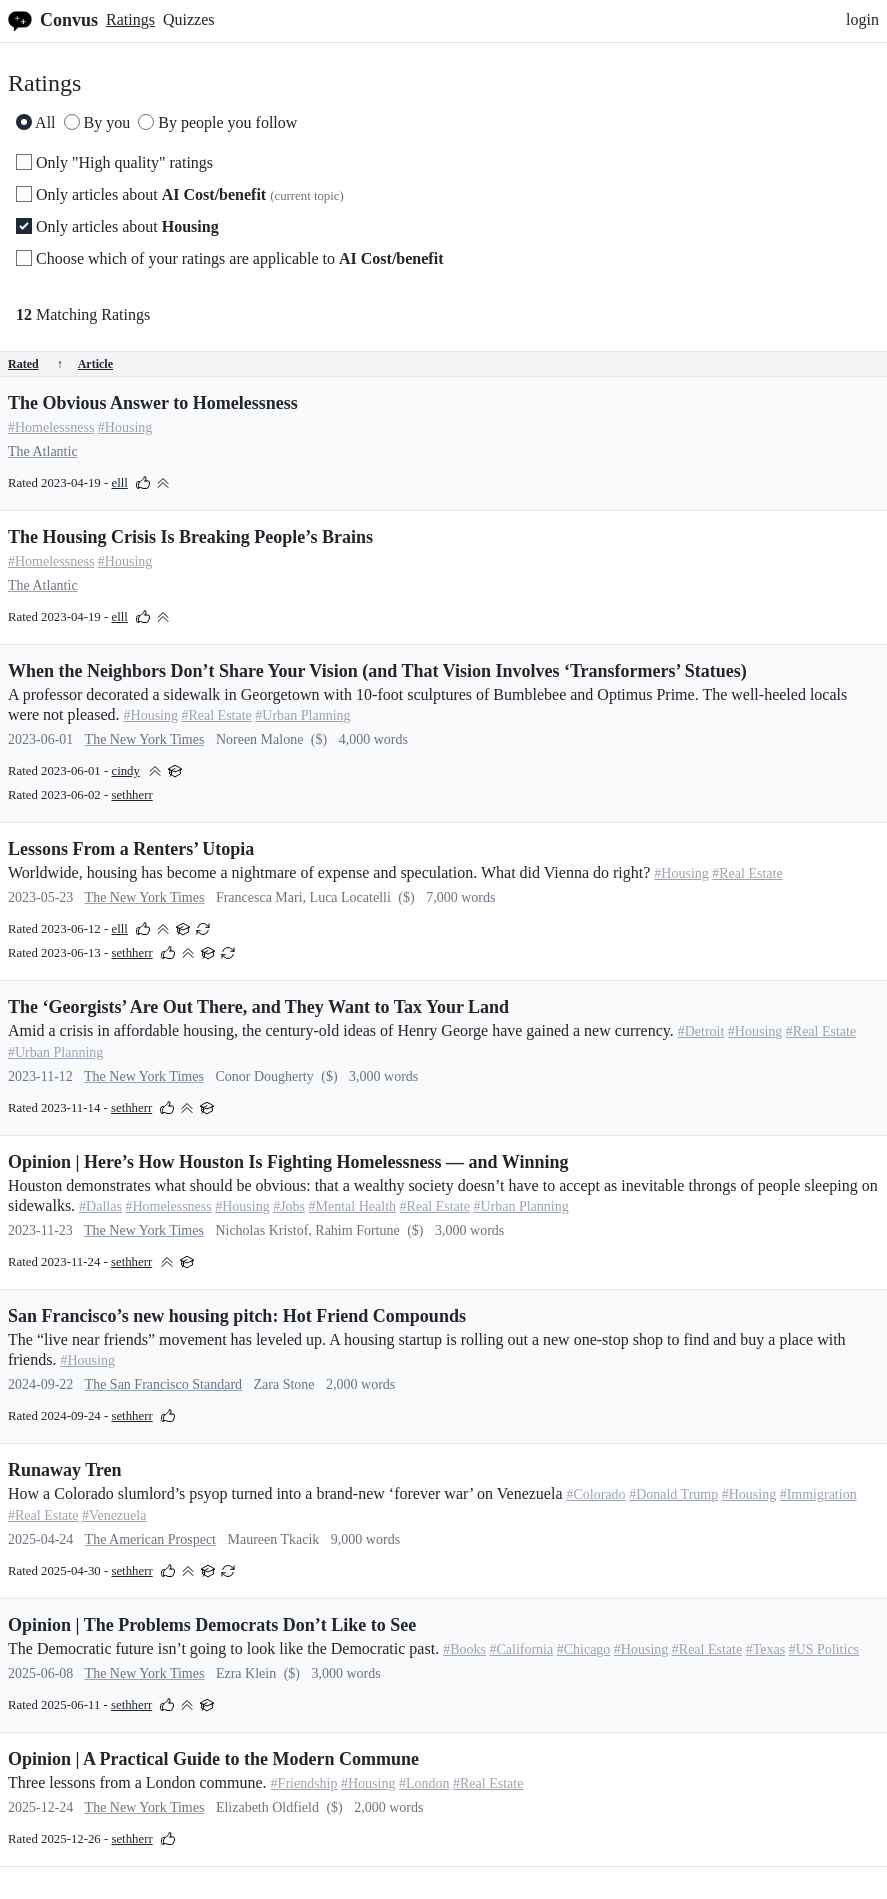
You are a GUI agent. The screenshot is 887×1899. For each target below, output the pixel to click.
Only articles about (180, 194)
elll (119, 483)
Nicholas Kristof (261, 1230)
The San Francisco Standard (163, 1384)
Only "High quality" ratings (114, 162)
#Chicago (584, 1649)
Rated (35, 364)
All (36, 122)
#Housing (125, 427)
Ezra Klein (246, 1673)
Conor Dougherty (264, 1076)
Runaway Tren (65, 1470)
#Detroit (701, 1031)
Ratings (130, 19)
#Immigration (818, 1494)
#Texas (765, 1649)
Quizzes (189, 19)
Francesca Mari (259, 897)
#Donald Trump (673, 1494)
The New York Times (145, 739)
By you (97, 122)
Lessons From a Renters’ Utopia (131, 849)
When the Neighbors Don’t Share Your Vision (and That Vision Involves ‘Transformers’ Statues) (377, 671)
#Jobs (289, 1206)
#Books (464, 1649)
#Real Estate (216, 715)
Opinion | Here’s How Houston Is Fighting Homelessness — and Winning (288, 1162)
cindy (125, 771)
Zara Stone (284, 1384)
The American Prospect (150, 1539)
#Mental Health (352, 1206)
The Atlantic (43, 451)
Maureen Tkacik (273, 1539)
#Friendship (304, 1783)
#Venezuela (114, 1515)
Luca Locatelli (350, 897)
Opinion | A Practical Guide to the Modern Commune (213, 1759)
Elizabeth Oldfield (267, 1807)
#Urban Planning (302, 715)
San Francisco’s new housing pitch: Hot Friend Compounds (237, 1316)
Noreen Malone (259, 739)
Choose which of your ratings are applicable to (229, 258)
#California (521, 1649)
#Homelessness (51, 427)
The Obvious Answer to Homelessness (153, 403)
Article (95, 364)
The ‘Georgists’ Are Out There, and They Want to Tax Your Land (258, 1007)
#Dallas (100, 1206)
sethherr (131, 795)
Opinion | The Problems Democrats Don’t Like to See (212, 1625)
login (862, 19)
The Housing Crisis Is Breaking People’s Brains (190, 537)
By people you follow (217, 122)
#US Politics (824, 1649)
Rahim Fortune (357, 1230)
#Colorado (596, 1494)
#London (424, 1783)
